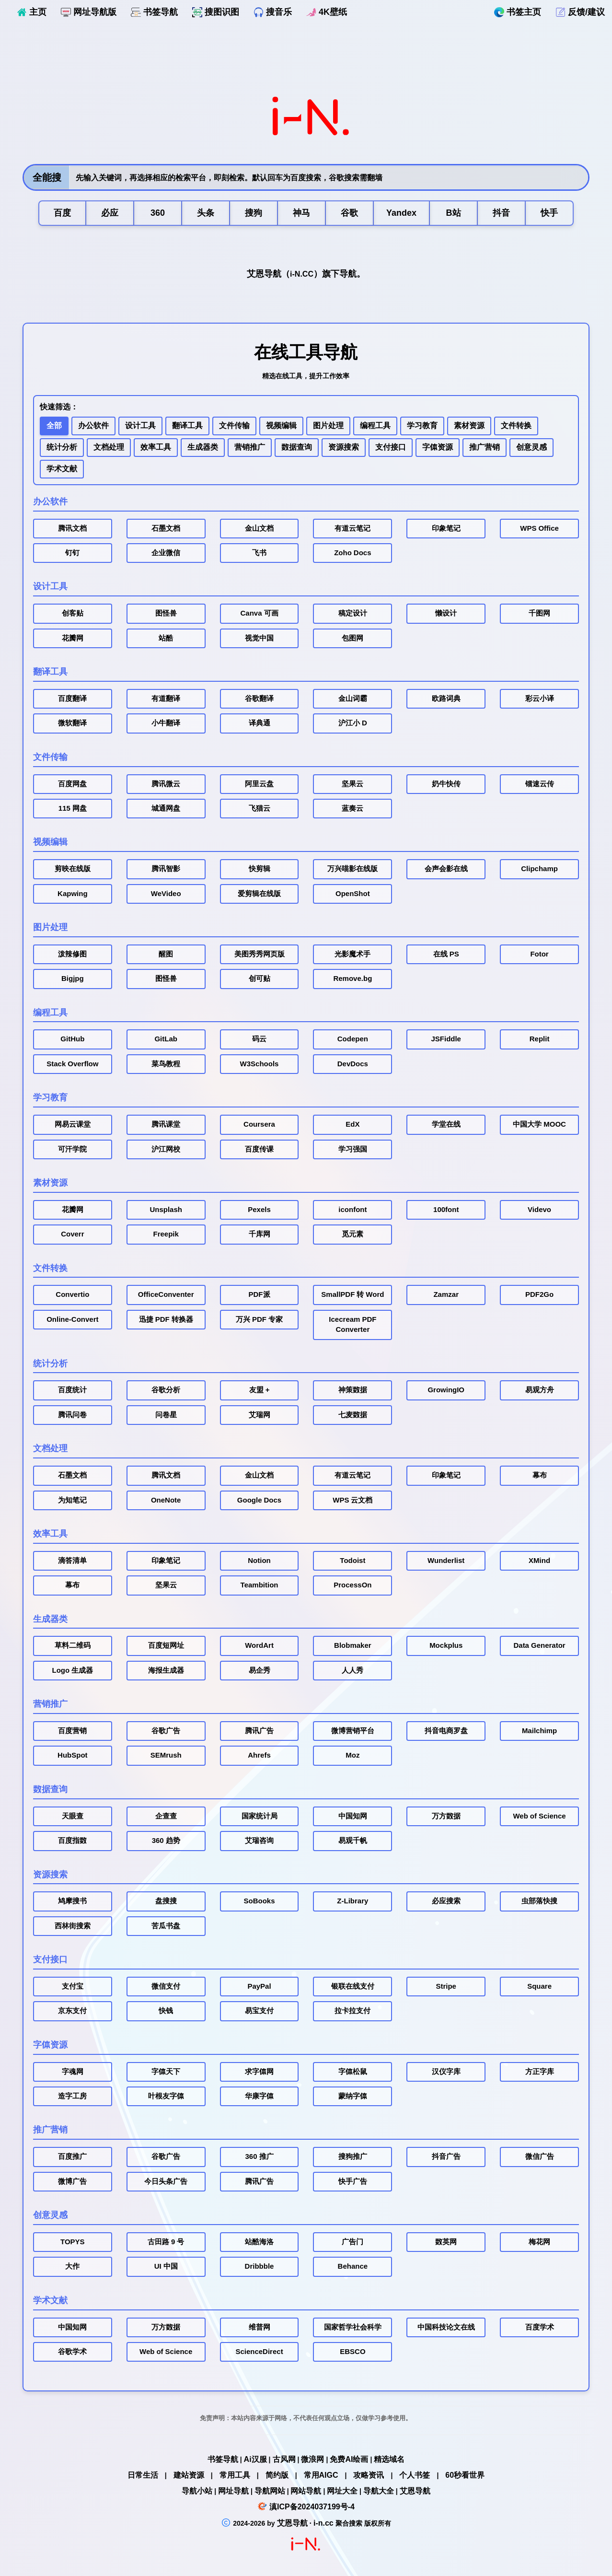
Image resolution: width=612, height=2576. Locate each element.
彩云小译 (539, 698)
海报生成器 (166, 1670)
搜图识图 (215, 12)
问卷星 (166, 1414)
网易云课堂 (73, 1124)
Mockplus (445, 1645)
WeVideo (166, 893)
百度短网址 (166, 1645)
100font (446, 1209)
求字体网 (259, 2071)
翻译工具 (187, 425)
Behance (353, 2266)
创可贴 (259, 978)
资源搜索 (343, 447)
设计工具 (140, 425)
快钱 (166, 2010)
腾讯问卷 (72, 1414)
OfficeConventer (166, 1294)
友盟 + (259, 1390)
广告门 (352, 2242)
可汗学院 (72, 1149)
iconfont (352, 1209)
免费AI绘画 (349, 2459)
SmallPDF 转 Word (352, 1294)
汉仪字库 (446, 2071)
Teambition (259, 1585)
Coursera (259, 1124)
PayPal (259, 1986)
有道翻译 (165, 698)
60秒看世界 (465, 2475)
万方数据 (446, 1816)
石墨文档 (165, 528)
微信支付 (165, 1986)
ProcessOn (352, 1585)
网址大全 (342, 2490)
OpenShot (352, 893)
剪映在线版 (73, 868)
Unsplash (166, 1209)
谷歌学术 (72, 2351)
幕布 (539, 1475)
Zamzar (446, 1294)
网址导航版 (88, 12)
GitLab (165, 1039)
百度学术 (539, 2327)
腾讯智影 (165, 868)
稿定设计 (352, 613)
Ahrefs (259, 1755)
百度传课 (259, 1149)
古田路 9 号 (166, 2242)
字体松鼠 (352, 2071)
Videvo (539, 1209)
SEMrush (166, 1755)
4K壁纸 (326, 12)
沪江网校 (165, 1149)
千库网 (259, 1234)
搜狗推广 (352, 2156)
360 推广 (259, 2156)
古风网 (284, 2459)
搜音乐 (273, 12)
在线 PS (446, 954)
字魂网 (72, 2071)
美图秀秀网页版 (259, 954)
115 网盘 (72, 808)
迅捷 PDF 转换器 (166, 1319)
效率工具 (155, 447)
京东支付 (72, 2010)
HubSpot (72, 1755)
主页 (31, 12)
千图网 (539, 613)
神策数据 (352, 1390)
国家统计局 (259, 1816)
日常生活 (142, 2475)
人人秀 (352, 1670)
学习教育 (422, 425)
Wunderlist (445, 1560)
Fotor (539, 954)
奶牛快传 (446, 784)
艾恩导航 (415, 2490)
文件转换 (516, 425)
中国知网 (352, 1816)
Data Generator (539, 1645)
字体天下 (165, 2071)
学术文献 (61, 468)
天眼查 (72, 1816)
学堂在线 (446, 1124)
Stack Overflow (72, 1064)
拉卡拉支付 (352, 2010)
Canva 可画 (259, 613)
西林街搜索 (73, 1926)
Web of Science (539, 1816)
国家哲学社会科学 (352, 2327)
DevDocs (352, 1064)
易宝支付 (259, 2010)
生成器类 (202, 447)
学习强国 (352, 1149)
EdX (352, 1124)
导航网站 (269, 2490)
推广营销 (484, 447)
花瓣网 (72, 638)
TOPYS (72, 2242)
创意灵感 (531, 447)
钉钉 (72, 552)
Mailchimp (539, 1730)
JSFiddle (446, 1039)
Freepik (166, 1234)
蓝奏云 (352, 808)
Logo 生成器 (72, 1670)
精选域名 (389, 2459)
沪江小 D (352, 723)
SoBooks (259, 1901)
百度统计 (72, 1390)
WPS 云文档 (352, 1500)
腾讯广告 (259, 1730)
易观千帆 (352, 1840)
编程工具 (375, 425)
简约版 (277, 2475)
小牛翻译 (165, 723)
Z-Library (352, 1901)
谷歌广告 (165, 1730)
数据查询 (296, 447)
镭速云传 (539, 784)
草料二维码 (73, 1645)
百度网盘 (72, 784)
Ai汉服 (255, 2459)
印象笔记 (446, 528)
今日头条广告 (165, 2181)
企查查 (166, 1816)
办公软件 (93, 425)
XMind (539, 1560)
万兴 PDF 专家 (259, 1319)
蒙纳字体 (352, 2096)
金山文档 (259, 528)
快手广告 (352, 2181)
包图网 (352, 638)
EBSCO (352, 2351)
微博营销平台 (352, 1730)
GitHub (72, 1039)
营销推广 (249, 447)
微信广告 (539, 2156)
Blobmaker (352, 1645)
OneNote (166, 1500)
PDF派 (259, 1294)
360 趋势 (166, 1840)
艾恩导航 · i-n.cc (306, 2523)
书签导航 (154, 12)
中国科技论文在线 (446, 2327)
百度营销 (72, 1730)
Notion (259, 1560)
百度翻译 (72, 698)
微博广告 (72, 2181)
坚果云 (352, 784)
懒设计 (446, 613)
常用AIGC (321, 2475)
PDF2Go (539, 1294)
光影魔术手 (352, 954)
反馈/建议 (580, 12)
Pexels (259, 1209)
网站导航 (305, 2490)
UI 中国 (166, 2266)
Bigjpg (72, 978)
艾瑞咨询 (259, 1840)
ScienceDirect (259, 2351)
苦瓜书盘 (165, 1926)
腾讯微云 (165, 784)
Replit (540, 1039)
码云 (259, 1039)
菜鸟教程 (165, 1064)
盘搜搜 (166, 1901)
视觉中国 (259, 638)
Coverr (72, 1234)
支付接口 (390, 447)
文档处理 (108, 447)
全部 (54, 425)
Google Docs (259, 1500)
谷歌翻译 (259, 698)
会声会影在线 (446, 868)
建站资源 (188, 2475)
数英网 (446, 2242)
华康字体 (259, 2096)
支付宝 (72, 1986)
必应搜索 (446, 1901)
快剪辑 (259, 868)
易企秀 (259, 1670)
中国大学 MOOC (539, 1124)
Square (539, 1986)
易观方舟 (539, 1390)
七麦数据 (352, 1414)
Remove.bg (352, 978)
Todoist (352, 1560)
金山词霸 (352, 698)
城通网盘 (165, 808)
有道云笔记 (352, 528)
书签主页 (517, 12)
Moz (352, 1755)
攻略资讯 (368, 2475)
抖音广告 (446, 2156)
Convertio (72, 1294)
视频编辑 (281, 425)
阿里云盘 (259, 784)
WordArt (259, 1645)
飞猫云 (259, 808)
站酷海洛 (259, 2242)
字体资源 (437, 447)
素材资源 (469, 425)
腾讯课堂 (165, 1124)
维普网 (259, 2327)
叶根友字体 (166, 2096)
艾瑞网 (259, 1414)
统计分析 (61, 447)
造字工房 (72, 2096)
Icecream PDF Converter (352, 1324)
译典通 (259, 723)
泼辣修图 (72, 954)
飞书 (259, 552)
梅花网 (539, 2242)
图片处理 (328, 425)
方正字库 (539, 2071)
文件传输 (234, 425)
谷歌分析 (165, 1390)
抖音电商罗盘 (446, 1730)
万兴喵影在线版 (352, 868)
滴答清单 (72, 1560)
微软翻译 (72, 723)
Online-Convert (72, 1319)
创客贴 (72, 613)
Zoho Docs (352, 552)
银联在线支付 (352, 1986)
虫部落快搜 (539, 1901)
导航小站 (197, 2490)
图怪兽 (166, 613)
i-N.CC (301, 274)
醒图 (166, 954)
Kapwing (73, 893)
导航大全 (378, 2490)
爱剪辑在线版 (259, 893)
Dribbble (259, 2266)
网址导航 (233, 2490)
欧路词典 (446, 698)
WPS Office (539, 528)
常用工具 (234, 2475)
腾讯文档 (72, 528)
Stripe (446, 1986)
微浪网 (312, 2459)
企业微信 (165, 552)
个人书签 (414, 2475)
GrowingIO (445, 1390)
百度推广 (72, 2156)
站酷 (166, 638)
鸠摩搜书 (72, 1901)
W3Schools (259, 1064)
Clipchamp (539, 868)
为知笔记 (72, 1500)
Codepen (352, 1039)
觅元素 (352, 1234)
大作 (72, 2266)
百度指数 (72, 1840)
